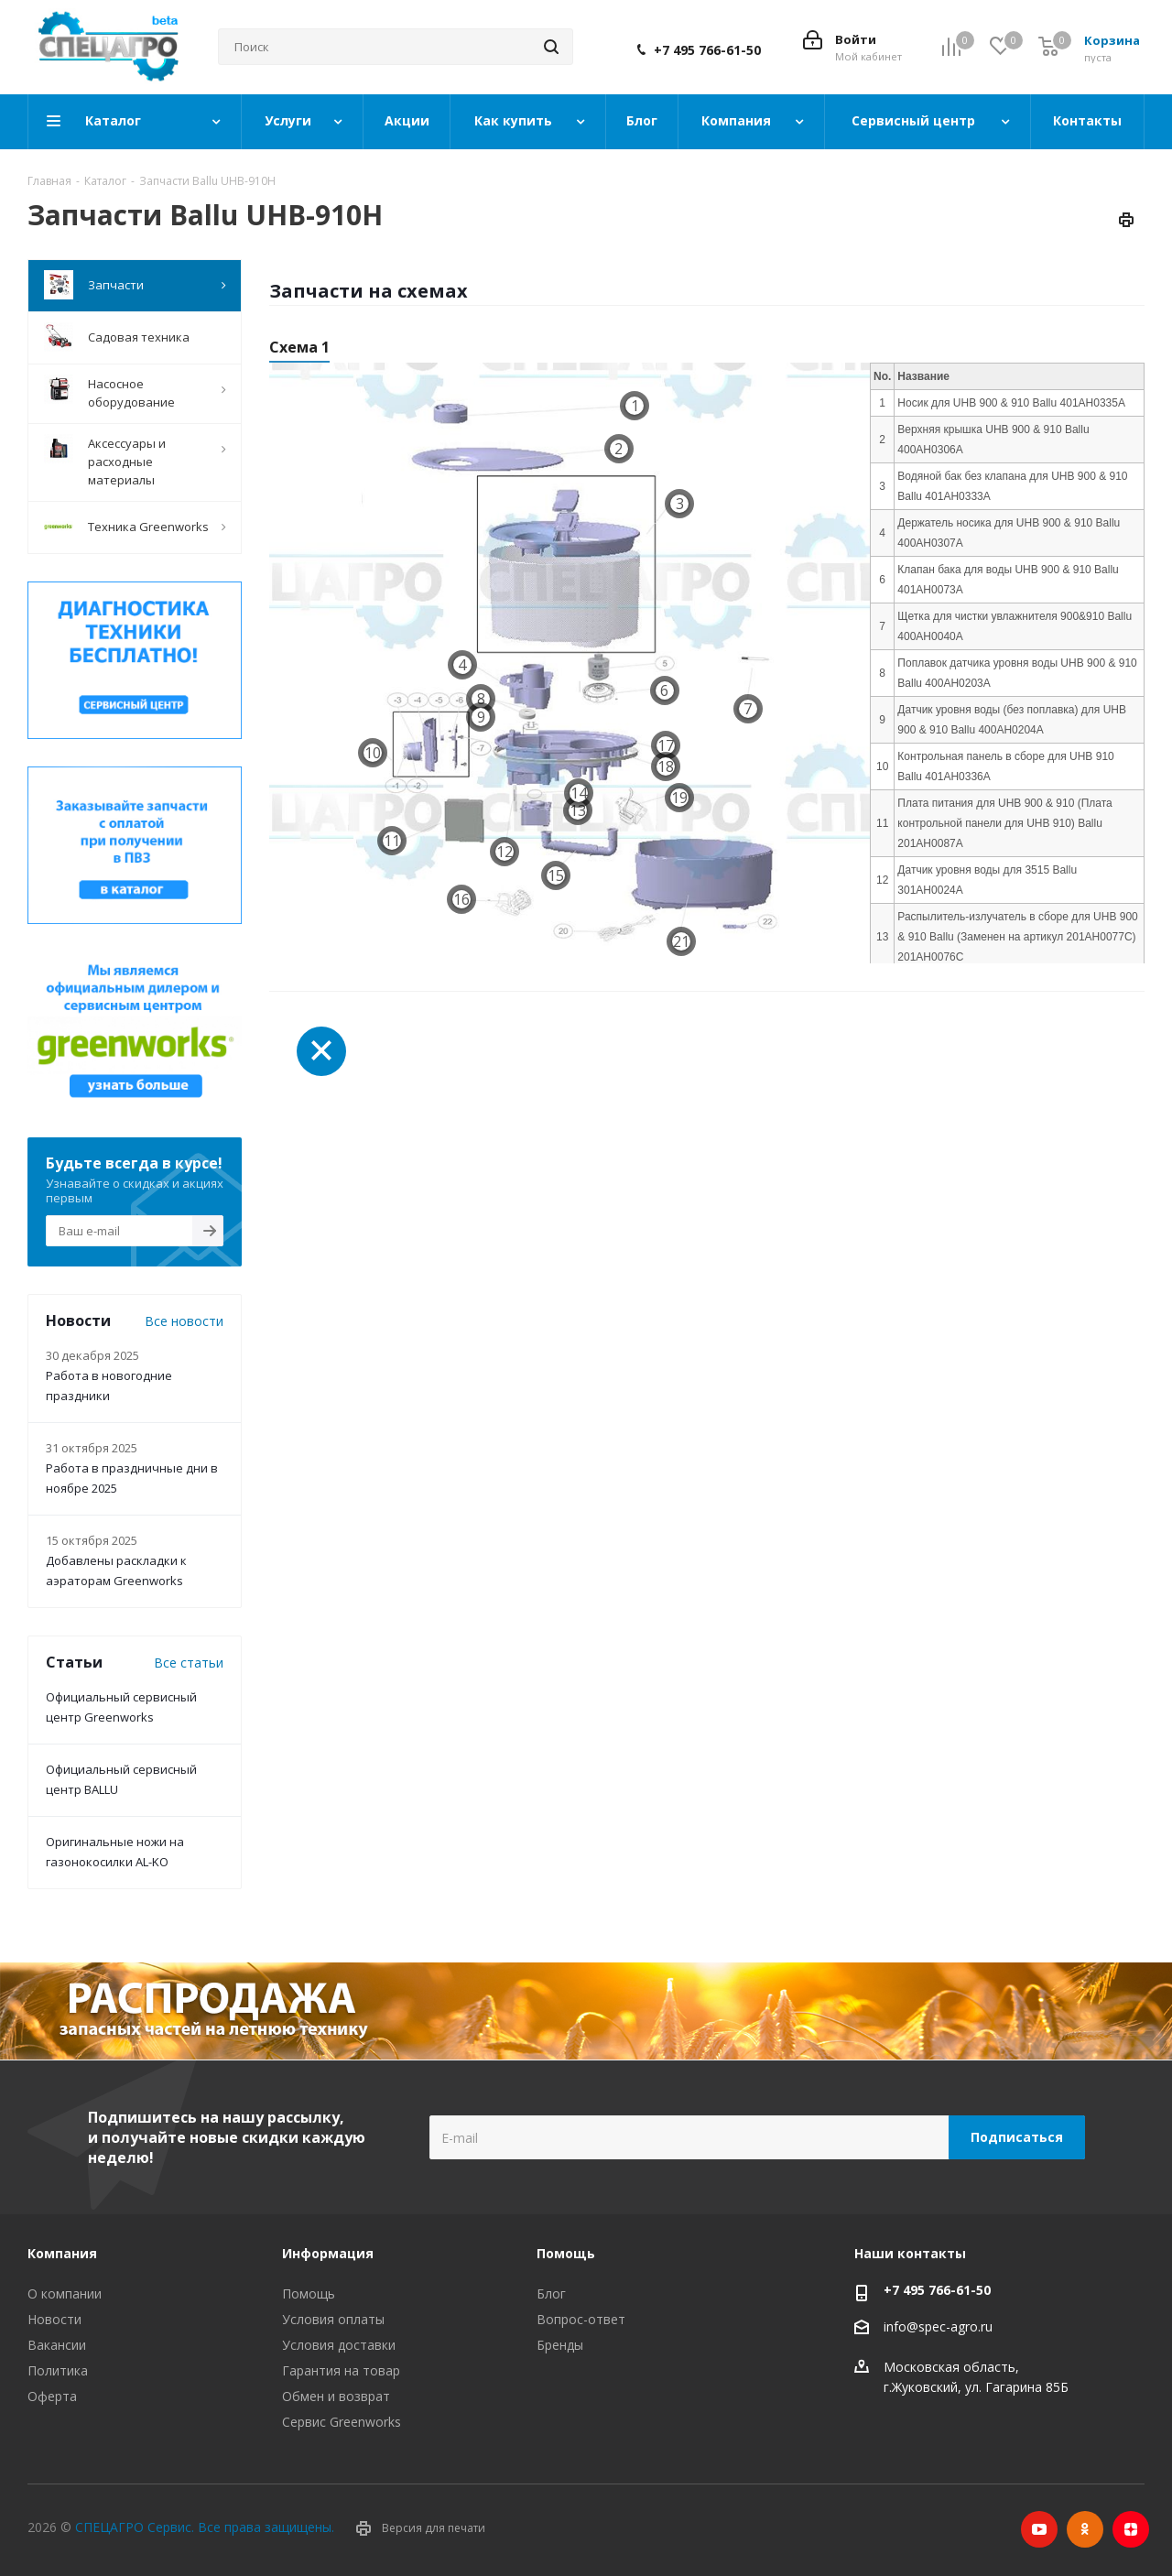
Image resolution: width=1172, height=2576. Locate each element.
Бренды (560, 2344)
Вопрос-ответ (581, 2319)
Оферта (52, 2396)
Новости (54, 2319)
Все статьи (188, 1662)
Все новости (184, 1321)
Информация (328, 2253)
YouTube (1039, 2529)
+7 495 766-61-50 (707, 50)
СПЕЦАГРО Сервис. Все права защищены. (204, 2527)
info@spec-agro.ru (938, 2326)
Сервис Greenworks (341, 2421)
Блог (551, 2293)
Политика (57, 2370)
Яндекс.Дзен (1130, 2529)
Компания (62, 2253)
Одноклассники (1085, 2529)
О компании (64, 2293)
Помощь (308, 2293)
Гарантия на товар (341, 2370)
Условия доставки (339, 2344)
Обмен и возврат (336, 2396)
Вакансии (56, 2344)
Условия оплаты (333, 2319)
